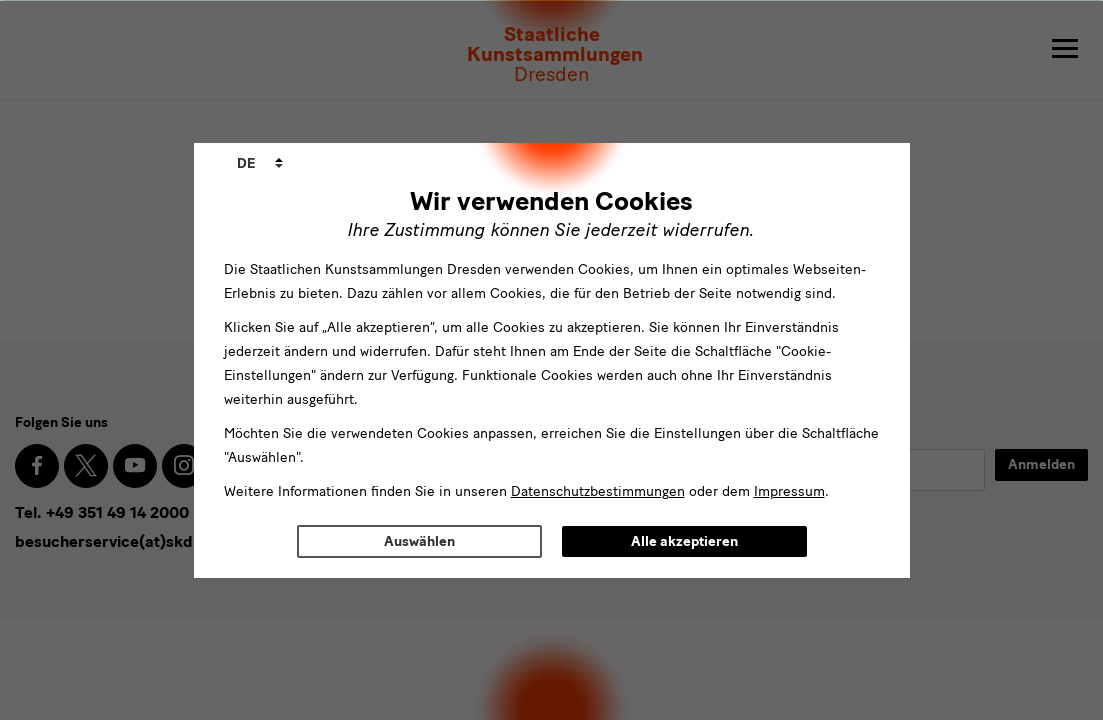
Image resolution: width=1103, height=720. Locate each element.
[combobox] (260, 164)
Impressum (789, 491)
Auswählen (419, 541)
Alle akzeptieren (684, 541)
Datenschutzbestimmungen (598, 491)
